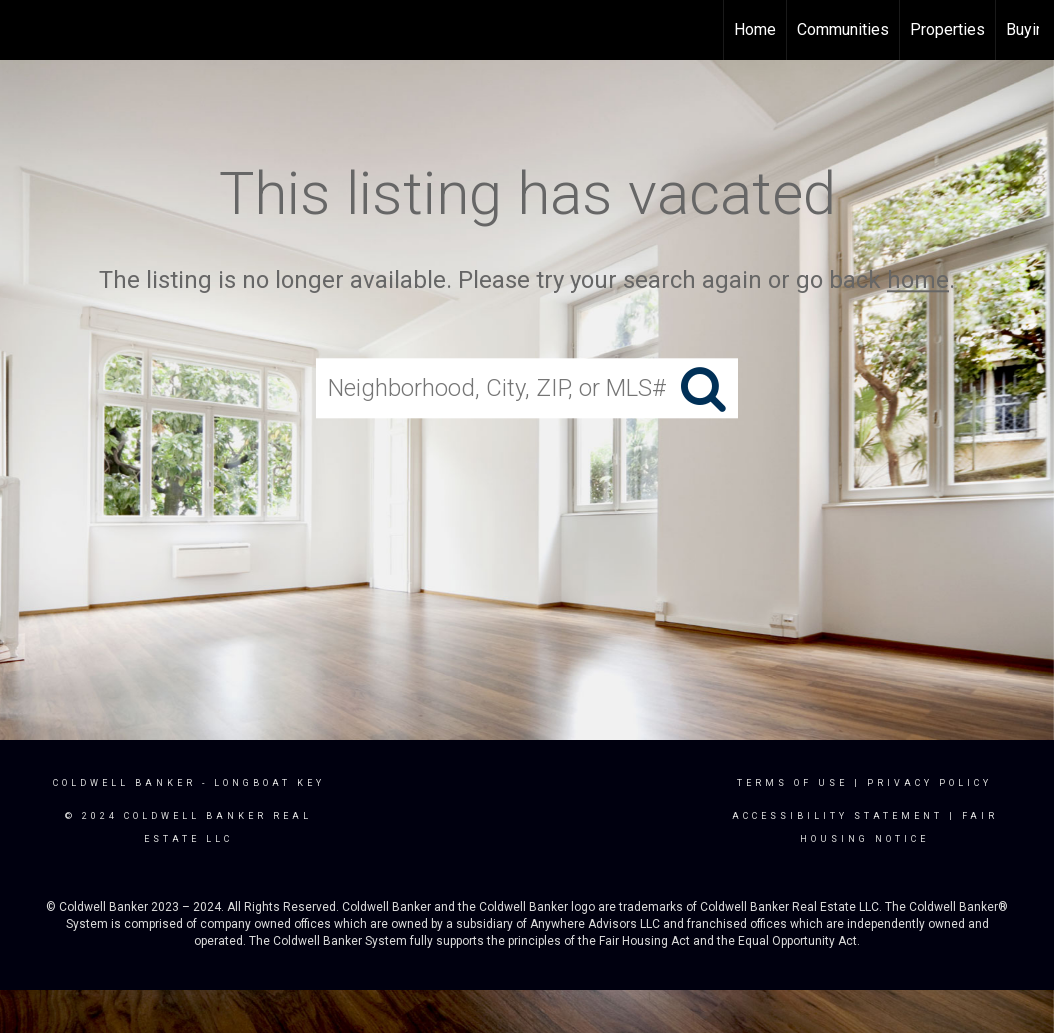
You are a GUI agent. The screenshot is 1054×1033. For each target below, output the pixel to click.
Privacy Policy (929, 783)
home (918, 280)
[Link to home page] (25, 30)
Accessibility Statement (837, 816)
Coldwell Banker (124, 783)
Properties (947, 29)
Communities (843, 29)
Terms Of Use (792, 783)
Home (755, 29)
